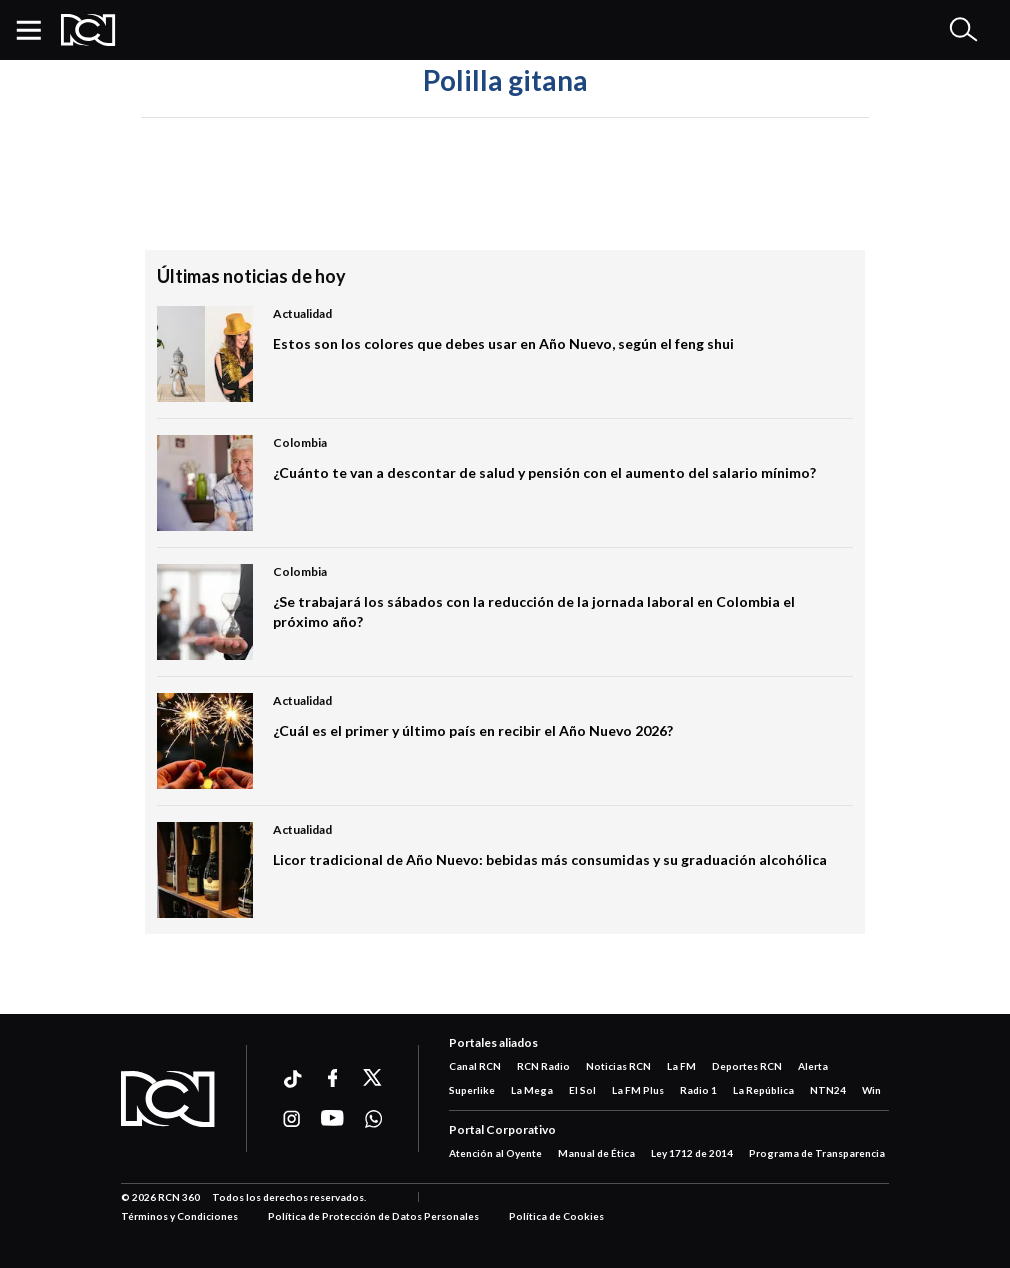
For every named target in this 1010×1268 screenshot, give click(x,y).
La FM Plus (638, 1090)
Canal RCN (475, 1066)
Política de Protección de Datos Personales (373, 1216)
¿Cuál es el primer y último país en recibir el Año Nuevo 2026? (473, 730)
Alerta (813, 1066)
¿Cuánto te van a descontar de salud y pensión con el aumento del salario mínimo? (544, 472)
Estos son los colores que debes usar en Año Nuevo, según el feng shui (503, 343)
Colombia (300, 442)
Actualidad (302, 313)
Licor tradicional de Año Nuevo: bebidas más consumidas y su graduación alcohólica (550, 859)
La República (763, 1090)
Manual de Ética (596, 1153)
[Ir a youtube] (332, 1119)
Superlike (472, 1090)
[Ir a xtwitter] (373, 1078)
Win (871, 1090)
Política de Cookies (556, 1216)
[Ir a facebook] (332, 1078)
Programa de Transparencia (817, 1153)
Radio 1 (698, 1090)
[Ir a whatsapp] (373, 1119)
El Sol (582, 1090)
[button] (36, 30)
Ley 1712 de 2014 (692, 1153)
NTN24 (828, 1090)
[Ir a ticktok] (291, 1081)
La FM (681, 1066)
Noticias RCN (618, 1066)
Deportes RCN (747, 1066)
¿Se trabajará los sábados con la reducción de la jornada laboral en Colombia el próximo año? (534, 611)
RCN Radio (543, 1066)
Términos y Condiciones (179, 1216)
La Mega (532, 1090)
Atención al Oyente (495, 1153)
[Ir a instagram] (291, 1119)
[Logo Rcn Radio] (88, 30)
